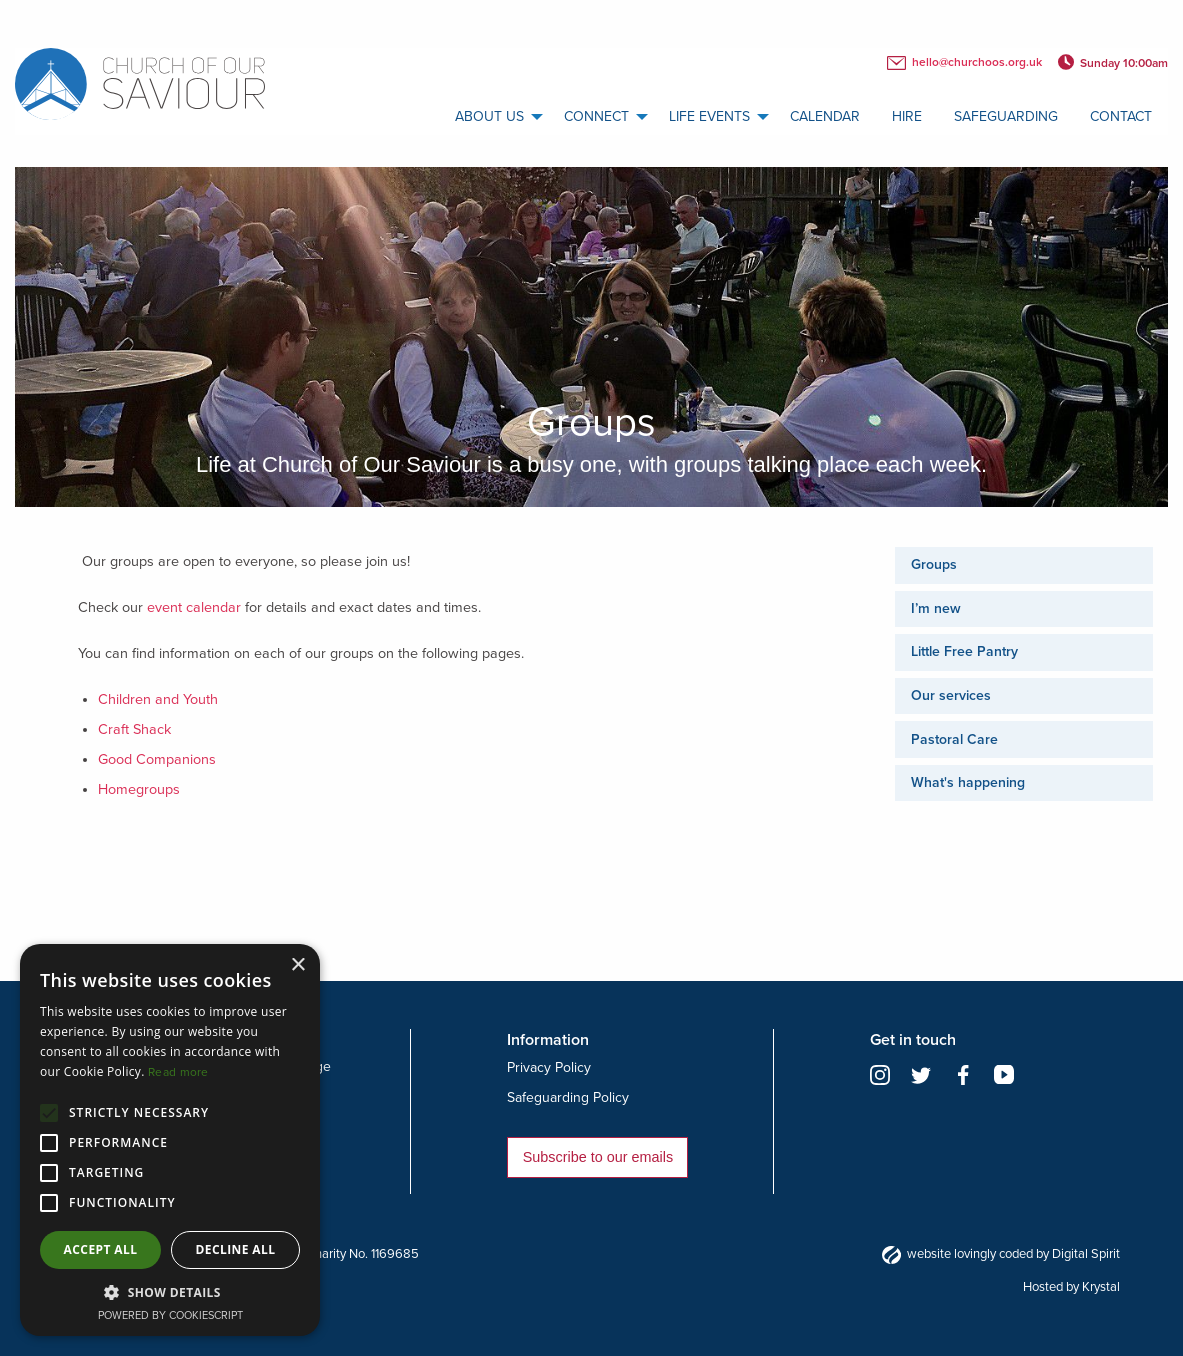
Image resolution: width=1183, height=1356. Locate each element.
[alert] (170, 1140)
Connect (596, 116)
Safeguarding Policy (568, 1097)
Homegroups (139, 789)
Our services (951, 695)
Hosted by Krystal (1071, 1287)
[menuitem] (493, 117)
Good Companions (157, 759)
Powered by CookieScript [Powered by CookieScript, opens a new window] (170, 1315)
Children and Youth (158, 699)
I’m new (936, 608)
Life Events (709, 116)
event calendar (194, 607)
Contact (1121, 116)
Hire (907, 116)
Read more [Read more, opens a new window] (178, 1072)
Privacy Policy (549, 1067)
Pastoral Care (954, 739)
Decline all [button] (236, 1249)
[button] (170, 1292)
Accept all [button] (101, 1249)
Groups (934, 564)
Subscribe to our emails (598, 1157)
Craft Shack (134, 729)
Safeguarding (1006, 116)
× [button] (297, 965)
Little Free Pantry (964, 651)
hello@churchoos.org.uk (964, 63)
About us (489, 116)
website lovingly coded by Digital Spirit (1001, 1254)
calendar (825, 116)
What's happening (968, 782)
